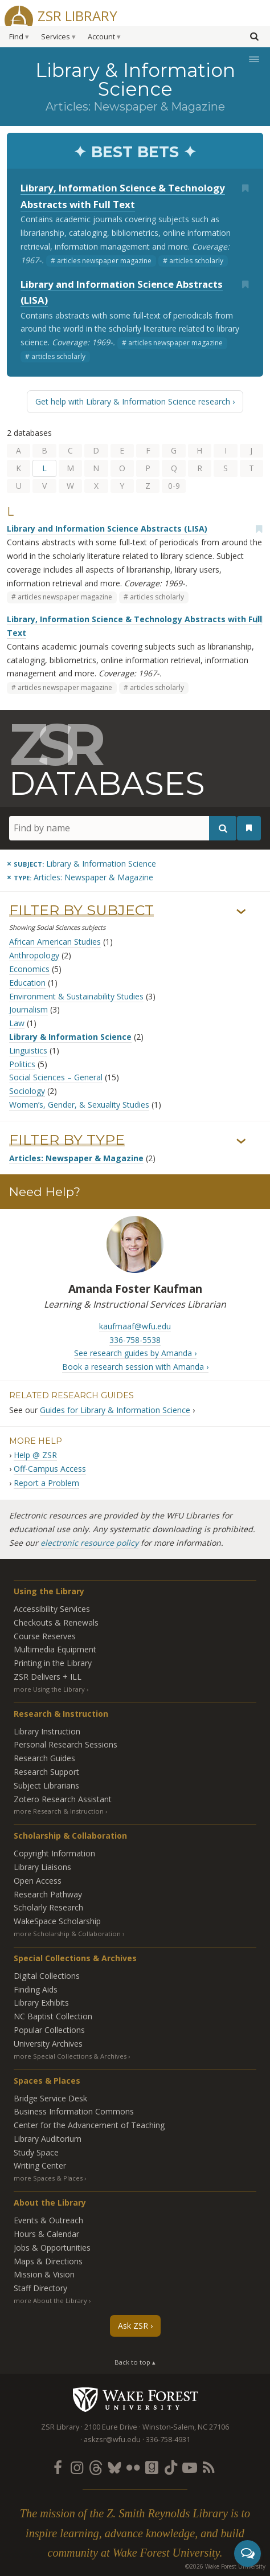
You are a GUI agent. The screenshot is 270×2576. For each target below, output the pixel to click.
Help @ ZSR (35, 1455)
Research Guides (44, 1758)
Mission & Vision (44, 2274)
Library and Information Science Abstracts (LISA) (107, 528)
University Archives (48, 2043)
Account (101, 37)
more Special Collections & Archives (70, 2056)
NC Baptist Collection (53, 2016)
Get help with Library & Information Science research (132, 401)
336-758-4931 (168, 2439)
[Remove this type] (80, 877)
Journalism (28, 1009)
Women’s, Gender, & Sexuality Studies (79, 1104)
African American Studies (55, 941)
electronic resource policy (89, 1542)
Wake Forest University (135, 2399)
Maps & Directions (48, 2261)
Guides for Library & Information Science (115, 1410)
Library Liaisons (42, 1866)
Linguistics (28, 1050)
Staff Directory (40, 2288)
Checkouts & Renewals (56, 1622)
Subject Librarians (46, 1785)
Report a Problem (46, 1482)
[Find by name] (122, 828)
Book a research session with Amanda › (135, 1366)
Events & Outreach (48, 2220)
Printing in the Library (53, 1663)
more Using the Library (49, 1689)
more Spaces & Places (48, 2178)
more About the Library (50, 2300)
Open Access (38, 1880)
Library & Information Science (70, 1036)
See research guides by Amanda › (135, 1353)
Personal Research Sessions (65, 1744)
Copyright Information (54, 1853)
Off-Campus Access (50, 1468)
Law (16, 1023)
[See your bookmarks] (249, 828)
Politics (22, 1064)
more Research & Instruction (59, 1811)
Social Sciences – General (56, 1077)
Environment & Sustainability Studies (76, 996)
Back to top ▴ (135, 2362)
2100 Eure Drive (110, 2427)
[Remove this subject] (81, 863)
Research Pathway (48, 1894)
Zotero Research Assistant (63, 1799)
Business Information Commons (74, 2111)
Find (16, 37)
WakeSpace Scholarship (57, 1921)
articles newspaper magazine (104, 261)
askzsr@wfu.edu (112, 2439)
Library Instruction (47, 1731)
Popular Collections (49, 2029)
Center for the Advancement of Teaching (89, 2125)
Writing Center (40, 2165)
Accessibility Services (52, 1608)
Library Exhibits (41, 2002)
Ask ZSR (133, 2325)
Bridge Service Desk (50, 2098)
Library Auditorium (47, 2138)
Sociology (27, 1090)
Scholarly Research (48, 1907)
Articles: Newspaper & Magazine (76, 1158)
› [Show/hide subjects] (241, 911)
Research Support (46, 1771)
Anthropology (34, 955)
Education (27, 982)
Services (55, 37)
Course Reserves (45, 1636)
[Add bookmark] (244, 188)
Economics (29, 969)
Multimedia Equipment (55, 1649)
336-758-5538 (135, 1339)
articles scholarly (196, 261)
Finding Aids (36, 1989)
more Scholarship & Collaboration (67, 1933)
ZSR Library (77, 14)
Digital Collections (47, 1975)
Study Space (36, 2152)
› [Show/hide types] (241, 1141)
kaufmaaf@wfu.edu (135, 1326)
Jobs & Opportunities (52, 2247)
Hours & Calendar (46, 2233)
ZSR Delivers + (47, 1676)
